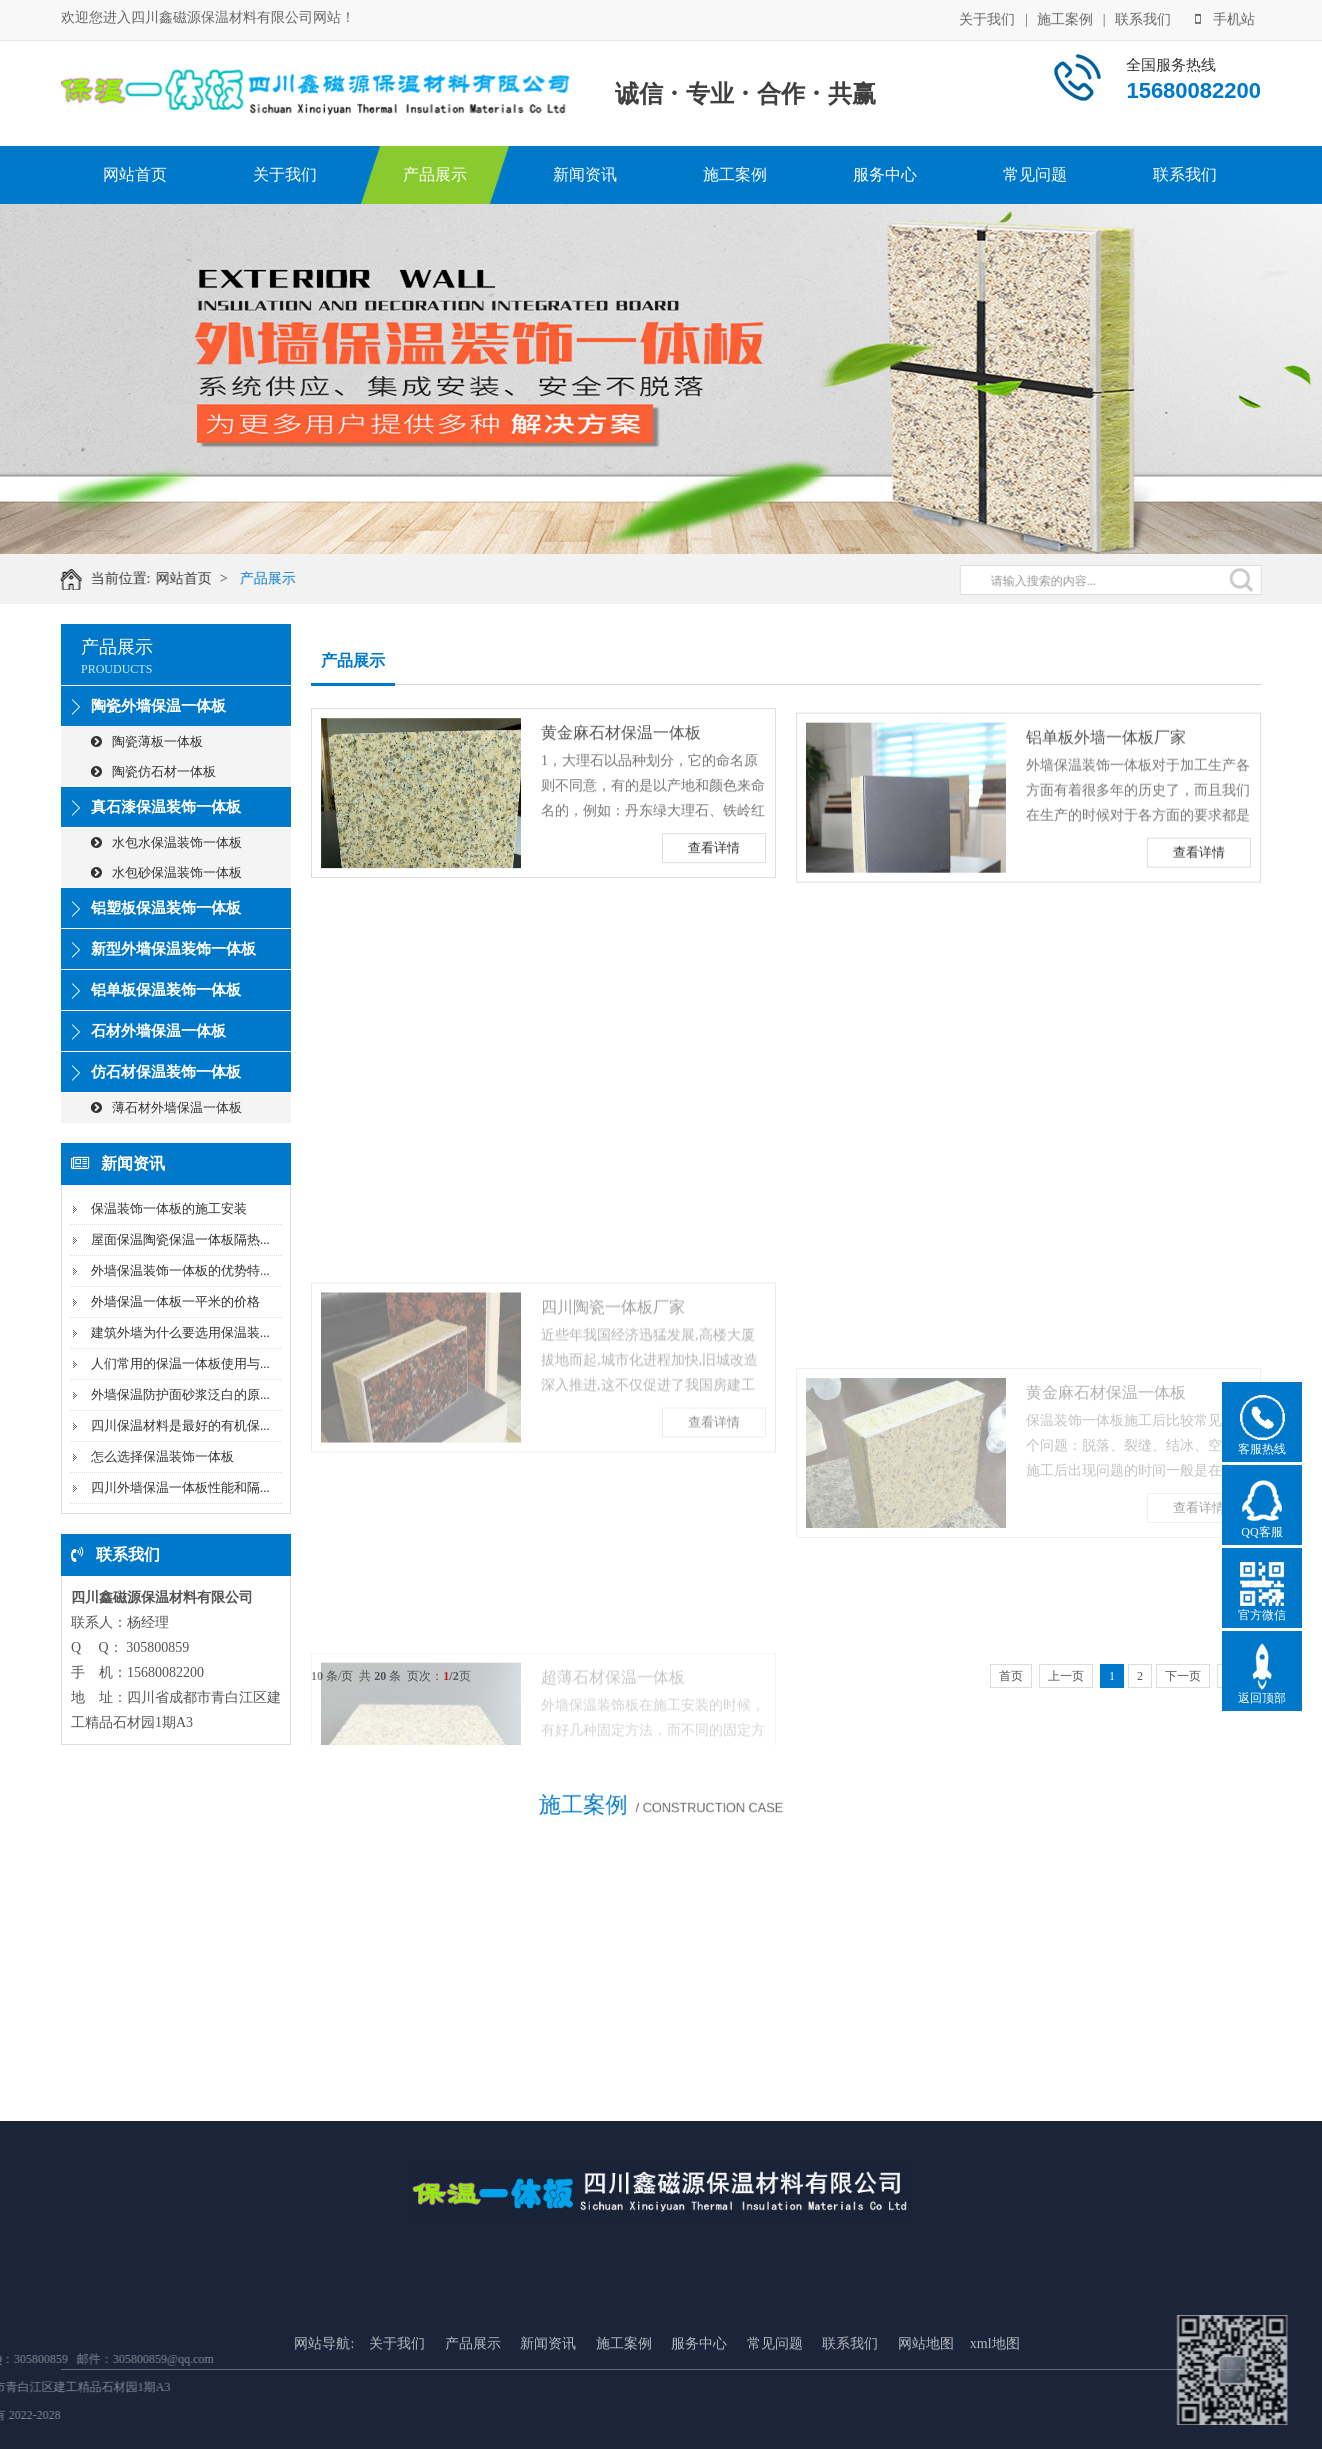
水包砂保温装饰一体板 (166, 872)
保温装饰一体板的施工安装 (169, 1208)
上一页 (1066, 1676)
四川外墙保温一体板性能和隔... (180, 1487)
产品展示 (435, 174)
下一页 (1183, 1676)
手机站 (1225, 17)
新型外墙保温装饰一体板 (173, 949)
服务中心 (885, 174)
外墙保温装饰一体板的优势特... (180, 1270)
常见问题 (1035, 174)
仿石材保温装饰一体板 (166, 1072)
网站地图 (926, 2428)
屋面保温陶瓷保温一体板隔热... (180, 1239)
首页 (1011, 1676)
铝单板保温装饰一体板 (166, 990)
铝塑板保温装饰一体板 (166, 908)
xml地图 (995, 2428)
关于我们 (987, 17)
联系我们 (1143, 17)
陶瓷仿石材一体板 (153, 771)
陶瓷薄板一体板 (147, 741)
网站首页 (135, 174)
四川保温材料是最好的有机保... (180, 1425)
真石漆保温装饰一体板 (166, 807)
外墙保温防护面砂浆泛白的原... (180, 1394)
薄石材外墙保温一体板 (166, 1107)
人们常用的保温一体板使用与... (180, 1363)
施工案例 (1065, 17)
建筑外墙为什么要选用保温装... (180, 1332)
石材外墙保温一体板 (158, 1031)
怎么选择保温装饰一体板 (162, 1456)
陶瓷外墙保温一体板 (158, 706)
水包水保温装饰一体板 (166, 842)
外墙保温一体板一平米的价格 (175, 1301)
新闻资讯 (585, 174)
